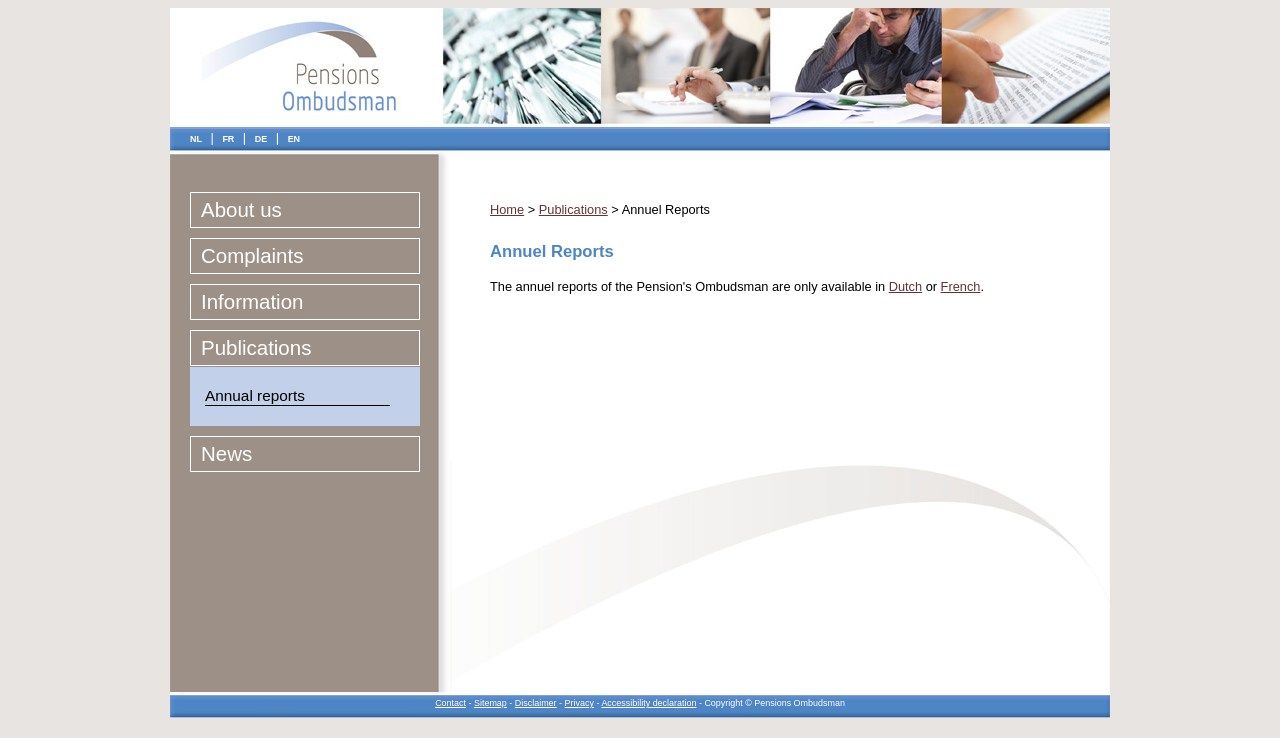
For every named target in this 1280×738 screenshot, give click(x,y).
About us (241, 209)
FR (228, 139)
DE (261, 139)
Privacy (579, 703)
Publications (256, 347)
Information (252, 301)
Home (507, 209)
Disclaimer (536, 703)
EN (294, 139)
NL (196, 139)
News (226, 453)
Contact (450, 703)
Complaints (252, 255)
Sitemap (490, 703)
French (961, 286)
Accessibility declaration (648, 703)
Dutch (905, 286)
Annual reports (255, 395)
